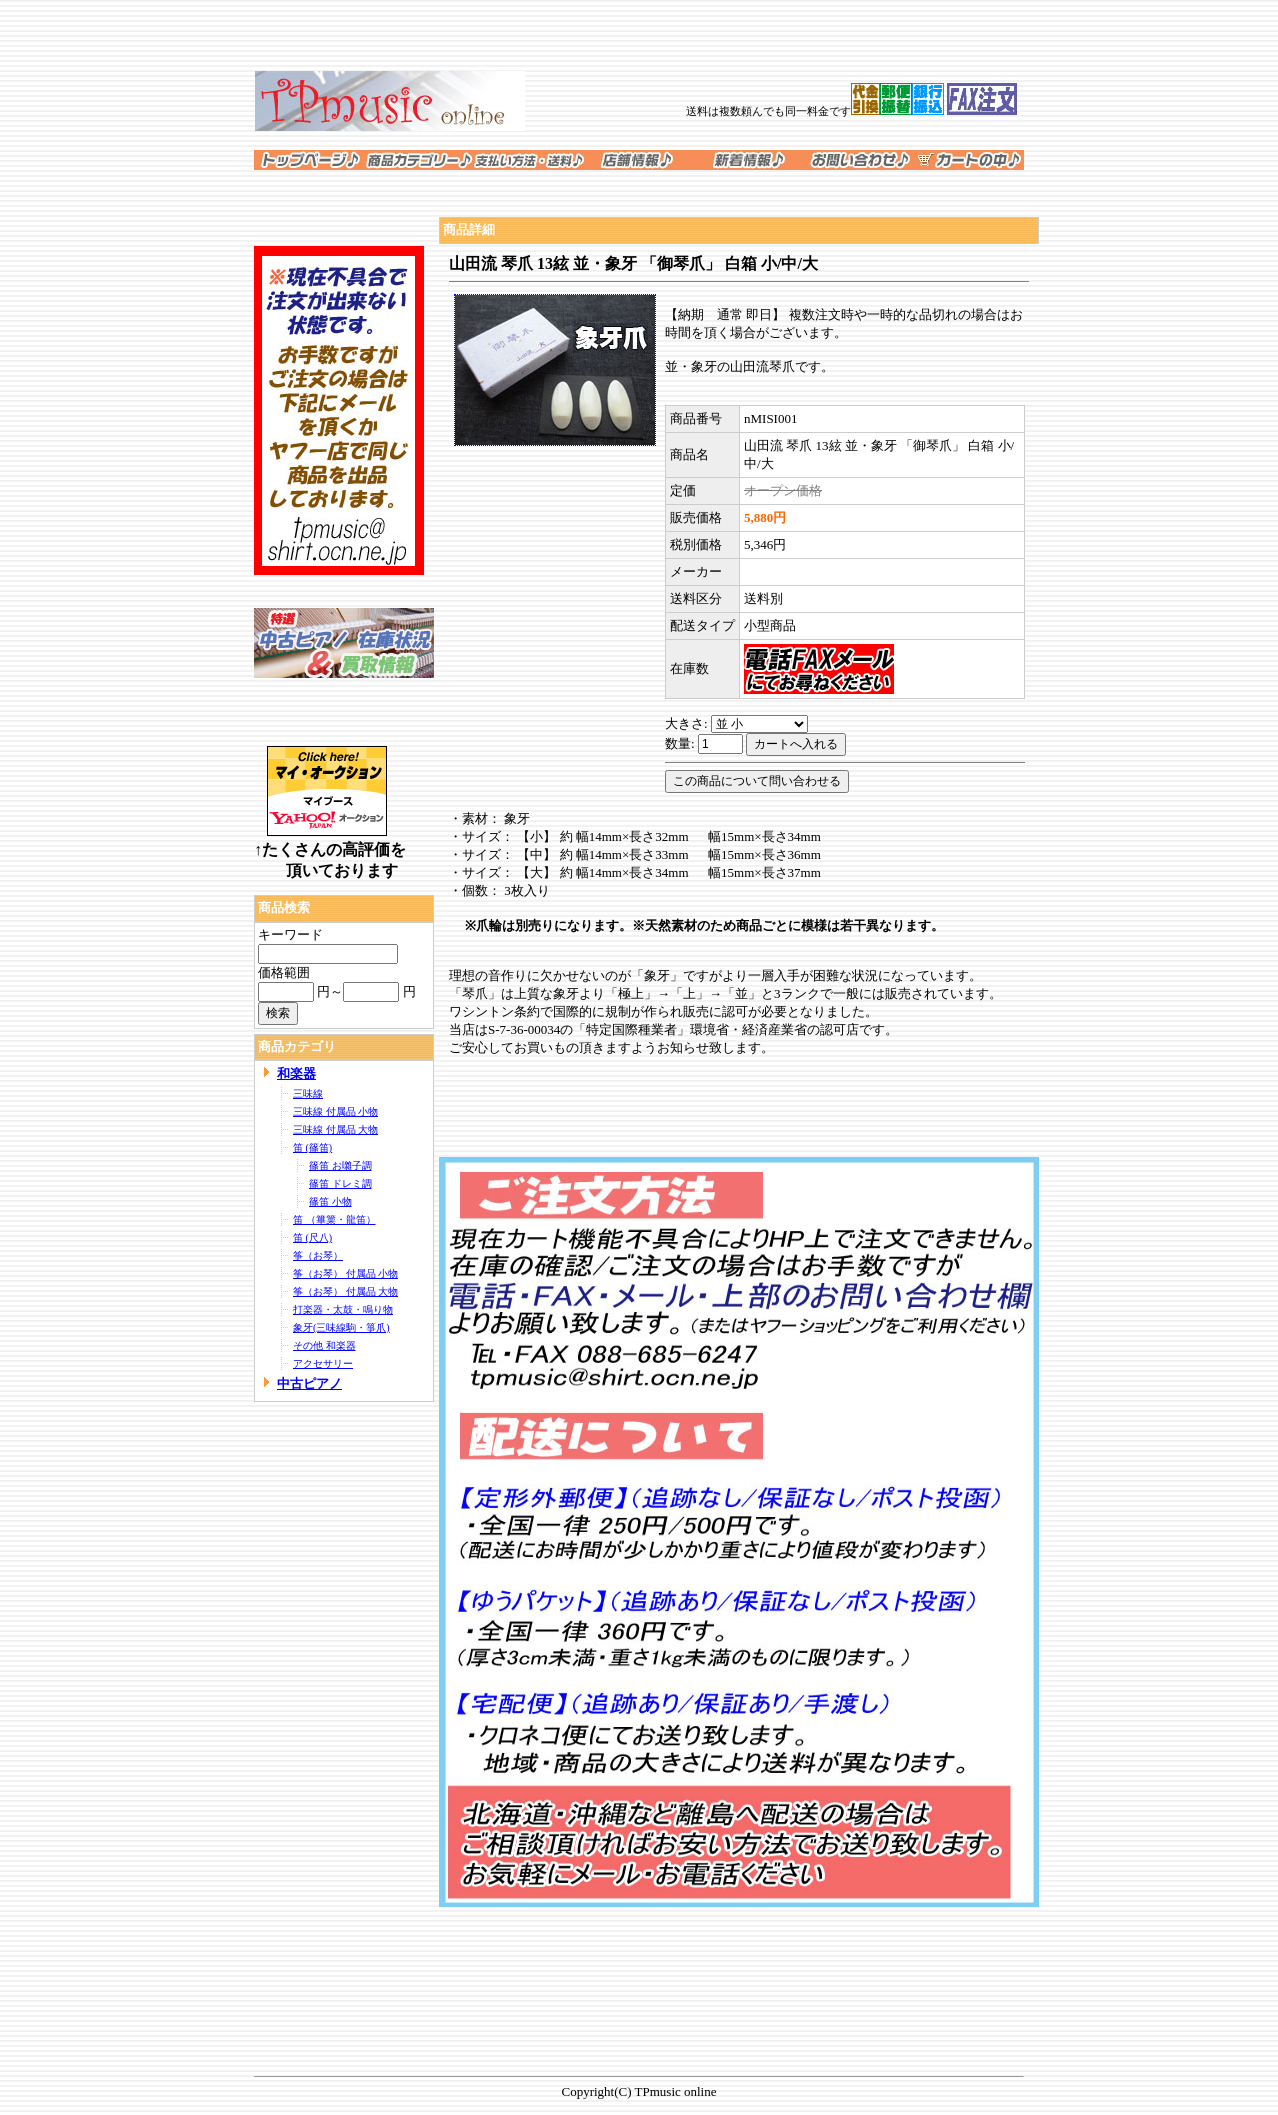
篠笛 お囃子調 (340, 1165)
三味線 (308, 1093)
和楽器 (296, 1073)
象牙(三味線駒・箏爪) (341, 1327)
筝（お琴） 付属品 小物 (345, 1273)
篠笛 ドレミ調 (340, 1183)
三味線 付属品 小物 (335, 1111)
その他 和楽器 (324, 1345)
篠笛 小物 (330, 1201)
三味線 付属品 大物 (335, 1129)
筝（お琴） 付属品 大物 (345, 1291)
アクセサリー (323, 1363)
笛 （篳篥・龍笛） (334, 1219)
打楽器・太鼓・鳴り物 (343, 1309)
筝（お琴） (318, 1255)
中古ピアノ (309, 1383)
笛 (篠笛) (312, 1147)
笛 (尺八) (312, 1237)
